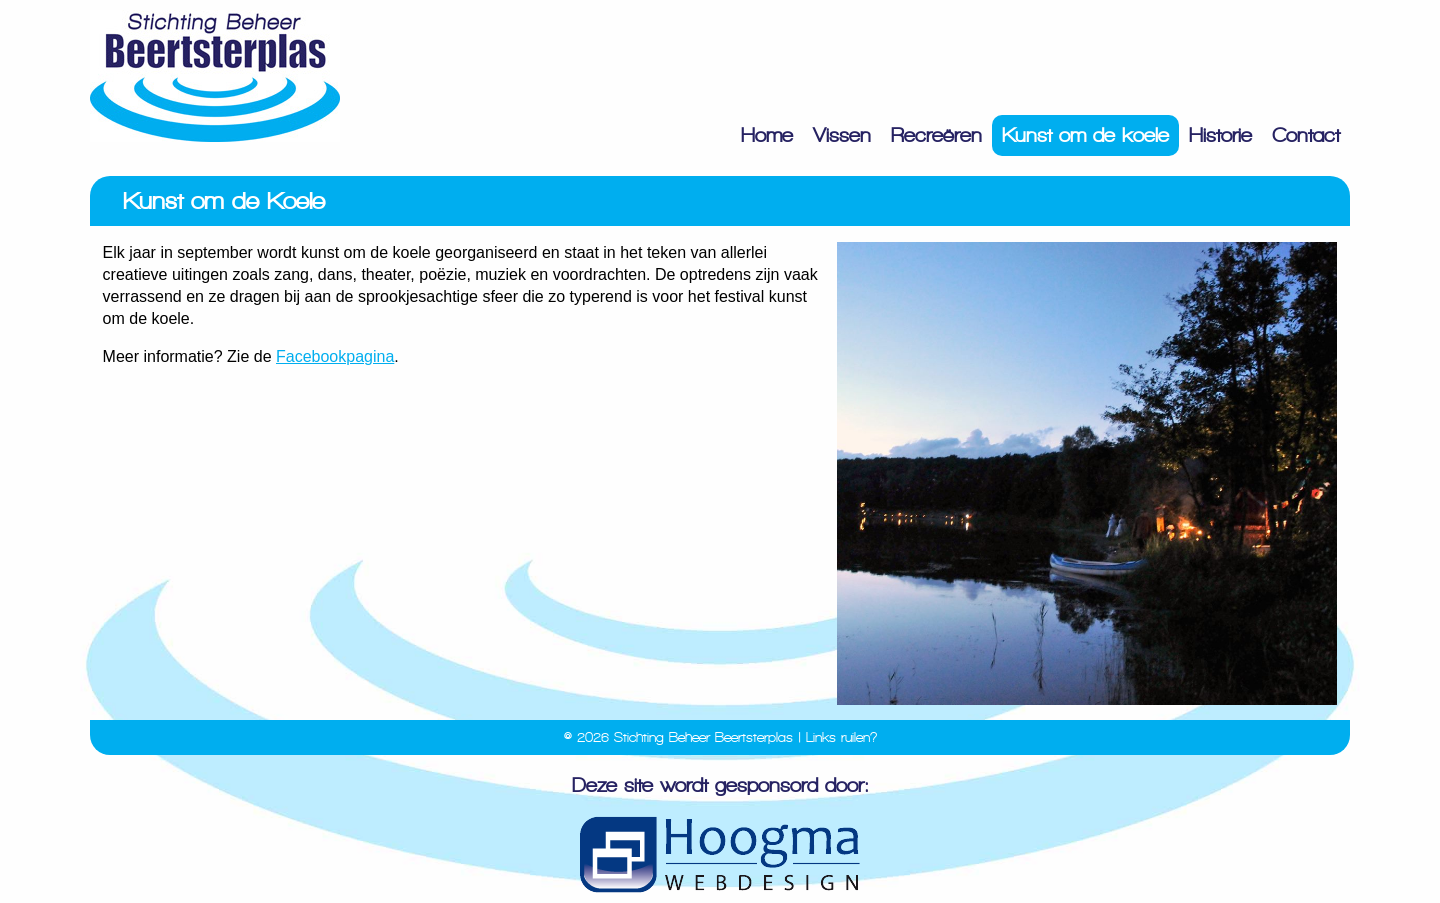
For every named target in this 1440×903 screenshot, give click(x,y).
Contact (1306, 135)
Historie (1220, 135)
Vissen (842, 135)
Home (767, 135)
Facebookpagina (335, 356)
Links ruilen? (841, 737)
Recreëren (936, 135)
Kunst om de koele (1085, 135)
